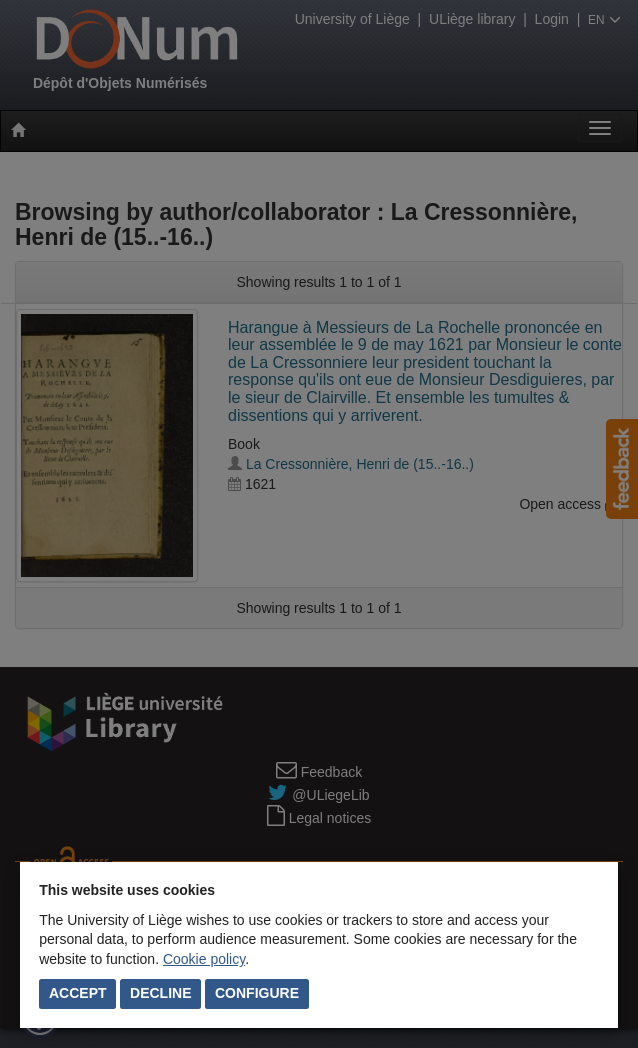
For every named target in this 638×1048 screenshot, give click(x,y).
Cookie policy (204, 959)
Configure (257, 993)
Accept (78, 993)
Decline (160, 993)
